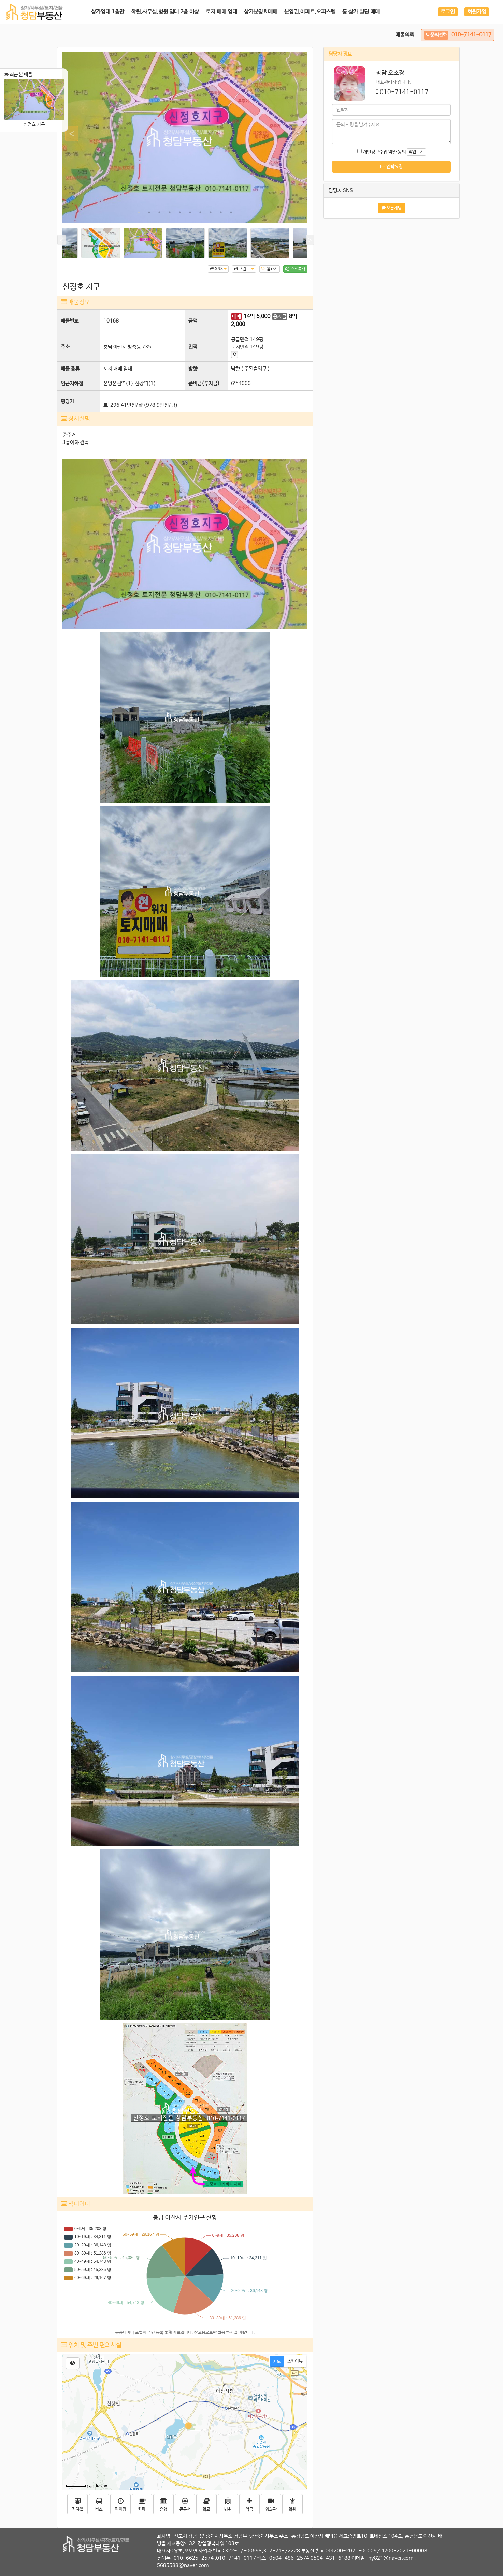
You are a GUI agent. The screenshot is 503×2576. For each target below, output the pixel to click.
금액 (192, 321)
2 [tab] (149, 212)
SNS (218, 269)
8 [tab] (210, 212)
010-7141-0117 (404, 92)
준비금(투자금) (204, 383)
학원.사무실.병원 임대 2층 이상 (165, 12)
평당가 (67, 401)
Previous (68, 134)
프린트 (244, 269)
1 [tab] (138, 212)
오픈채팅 (392, 208)
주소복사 (295, 269)
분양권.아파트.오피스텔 (309, 12)
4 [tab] (169, 212)
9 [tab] (220, 212)
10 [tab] (231, 212)
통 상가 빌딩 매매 (361, 12)
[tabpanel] (184, 137)
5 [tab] (179, 212)
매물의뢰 (404, 35)
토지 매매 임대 (221, 12)
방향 (192, 369)
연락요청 (391, 166)
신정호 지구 (34, 103)
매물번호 (69, 321)
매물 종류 (70, 369)
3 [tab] (159, 212)
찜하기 (269, 269)
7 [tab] (200, 212)
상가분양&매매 (260, 12)
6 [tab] (190, 212)
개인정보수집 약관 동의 (381, 152)
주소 (65, 347)
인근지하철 (72, 383)
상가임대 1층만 (107, 12)
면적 (192, 347)
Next (295, 134)
